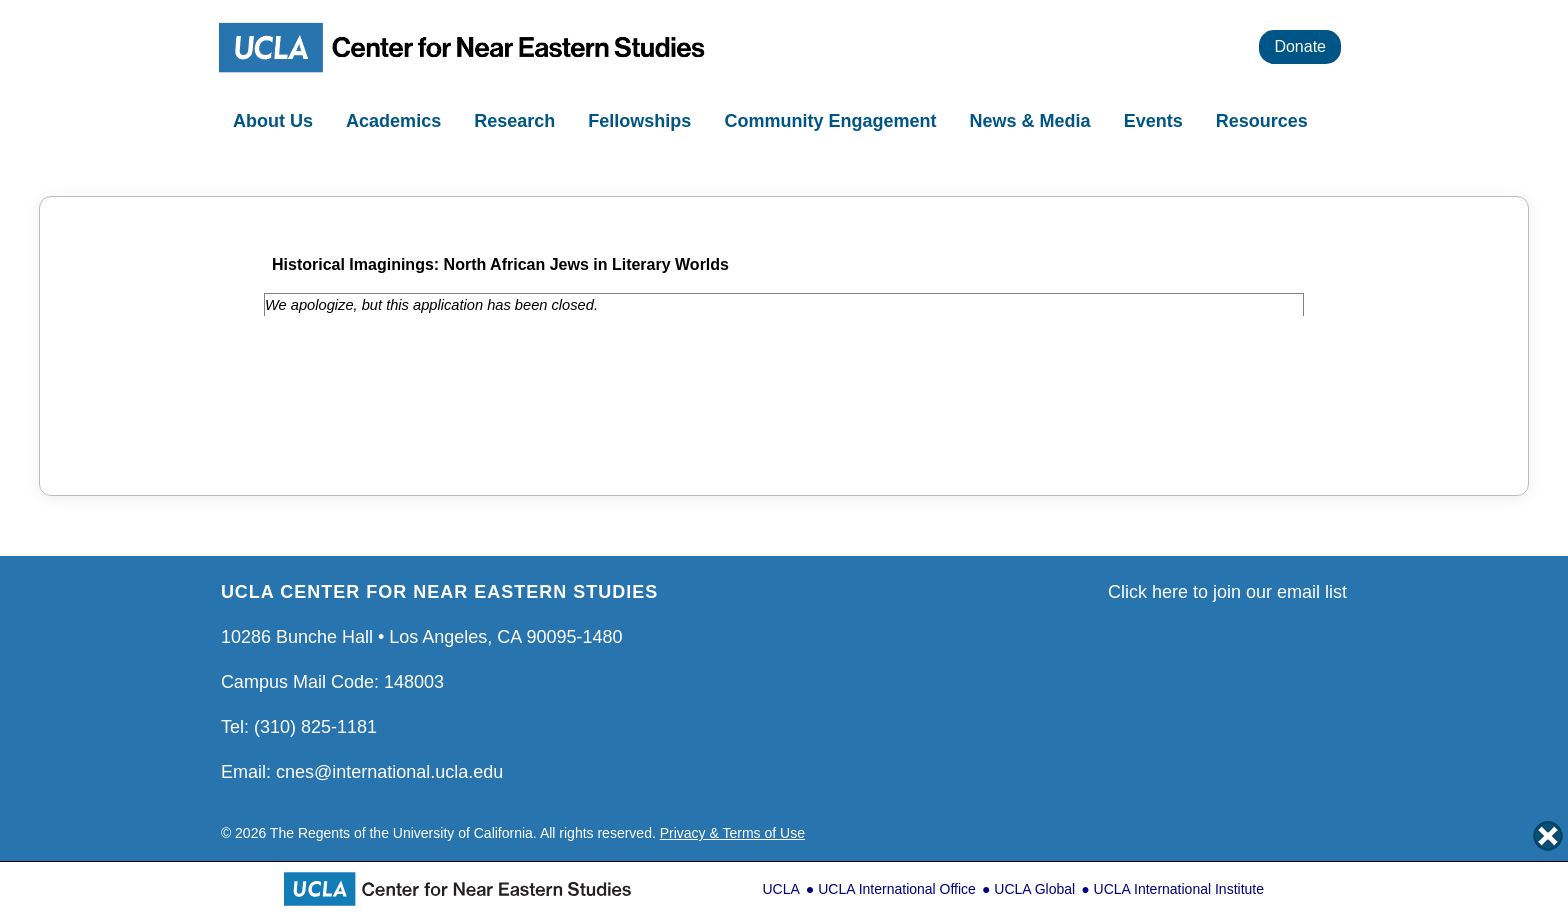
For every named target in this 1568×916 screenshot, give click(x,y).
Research (517, 121)
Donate (1300, 46)
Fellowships (642, 121)
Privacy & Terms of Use (732, 833)
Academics (396, 121)
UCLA (780, 889)
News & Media (1033, 121)
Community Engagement (832, 121)
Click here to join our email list (1227, 592)
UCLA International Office (897, 889)
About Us (275, 121)
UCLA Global (1034, 889)
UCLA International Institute (1179, 889)
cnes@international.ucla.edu (389, 772)
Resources (1264, 121)
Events (1156, 121)
